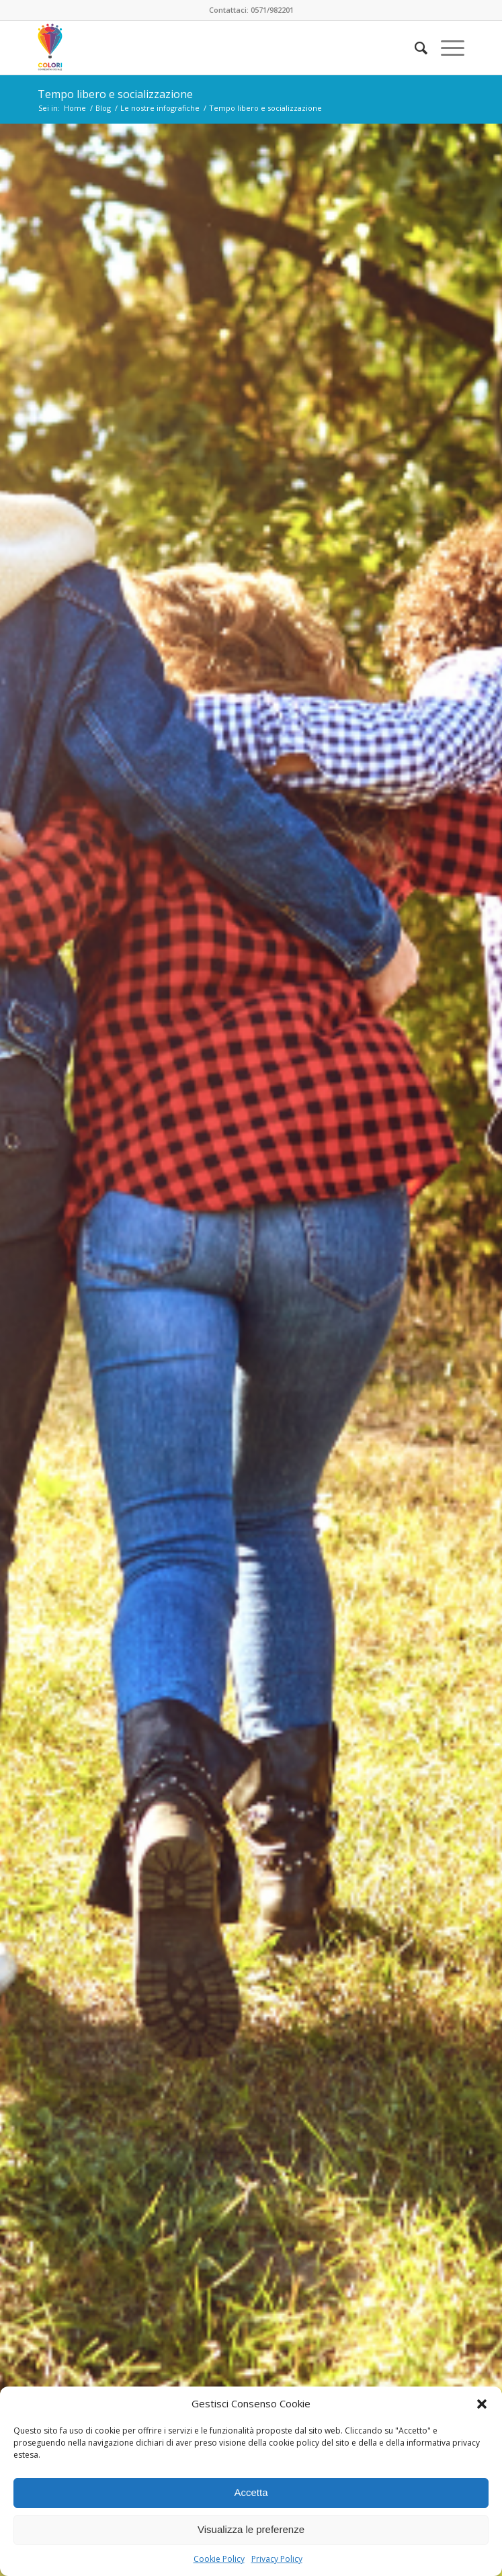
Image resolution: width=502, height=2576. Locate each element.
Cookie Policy (219, 2559)
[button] (482, 2404)
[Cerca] (414, 48)
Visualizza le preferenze (251, 2529)
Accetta (250, 2492)
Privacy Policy (276, 2559)
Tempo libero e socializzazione (115, 94)
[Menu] (445, 48)
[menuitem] (414, 48)
